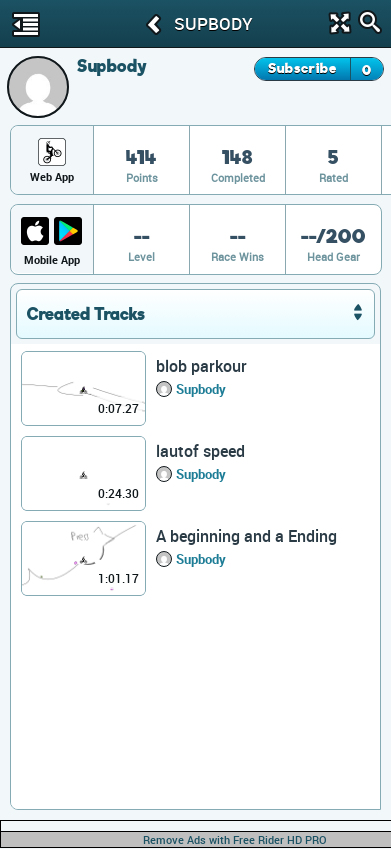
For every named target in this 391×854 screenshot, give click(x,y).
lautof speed (200, 451)
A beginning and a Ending (246, 536)
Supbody (201, 389)
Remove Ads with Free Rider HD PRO (235, 839)
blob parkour (201, 366)
